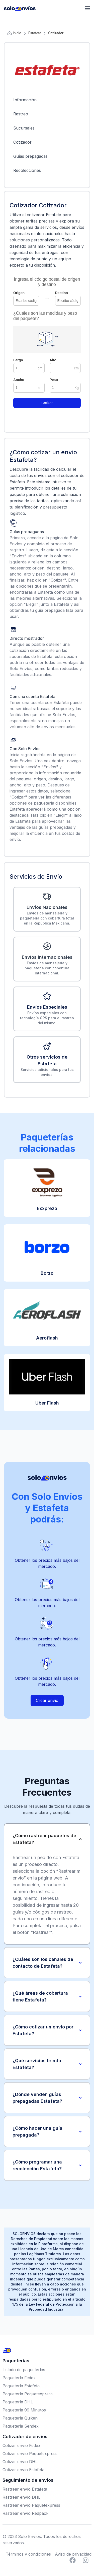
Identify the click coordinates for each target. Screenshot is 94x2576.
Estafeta (34, 33)
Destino (61, 293)
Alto (53, 360)
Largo (18, 360)
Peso (54, 379)
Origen (19, 293)
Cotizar (46, 403)
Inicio (14, 33)
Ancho (18, 379)
